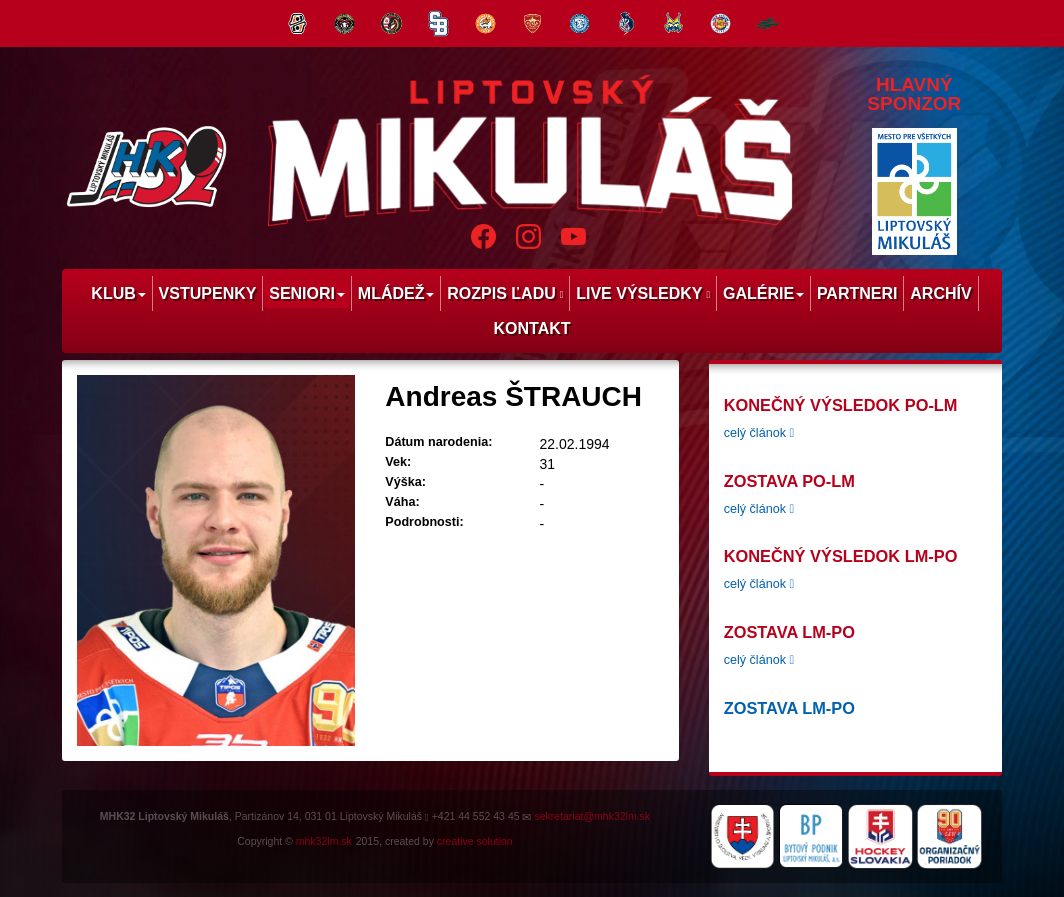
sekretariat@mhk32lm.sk (592, 816)
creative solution (475, 841)
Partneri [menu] (857, 293)
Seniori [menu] (307, 293)
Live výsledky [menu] (643, 293)
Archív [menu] (940, 293)
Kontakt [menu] (531, 328)
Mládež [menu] (396, 293)
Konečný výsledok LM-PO (841, 556)
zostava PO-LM (789, 481)
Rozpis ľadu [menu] (505, 293)
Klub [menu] (118, 293)
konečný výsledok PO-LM (841, 405)
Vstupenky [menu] (208, 293)
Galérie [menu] (763, 293)
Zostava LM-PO (789, 632)
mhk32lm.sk (324, 841)
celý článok (759, 433)
